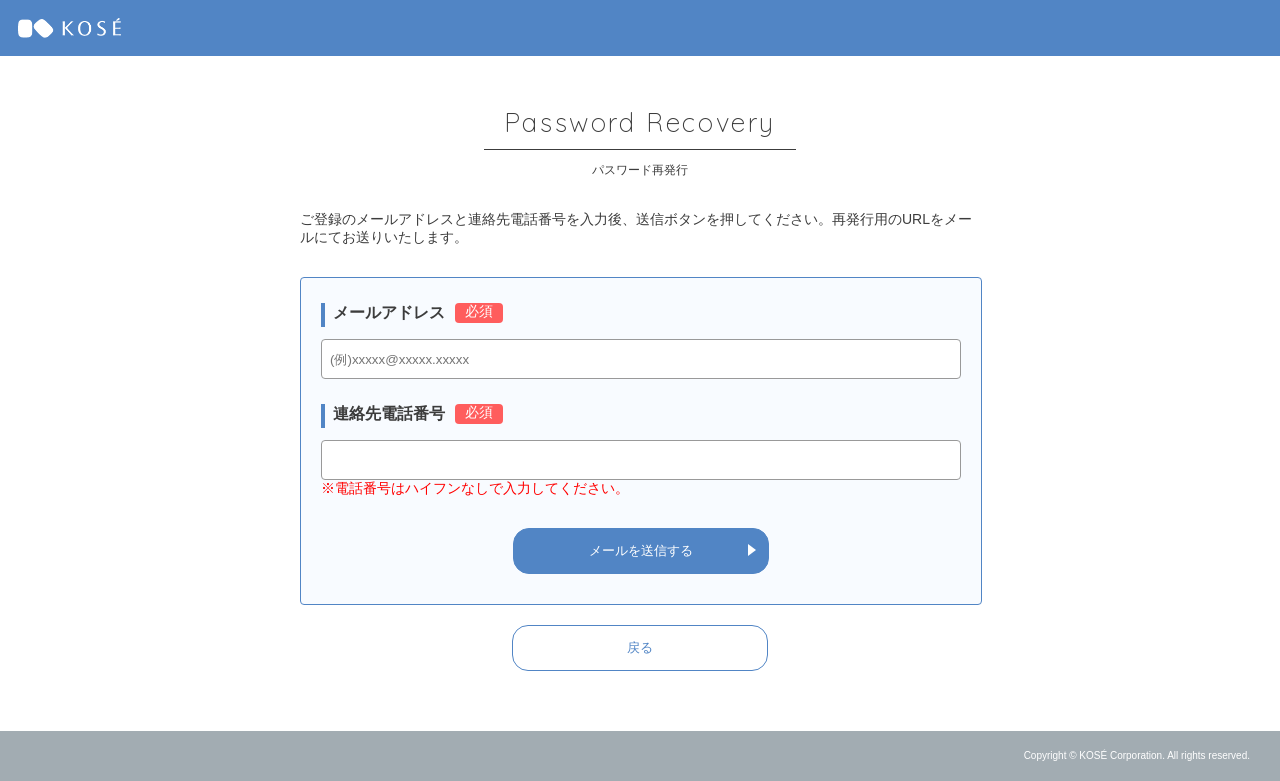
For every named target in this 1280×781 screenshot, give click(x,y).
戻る (640, 647)
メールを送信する (641, 550)
